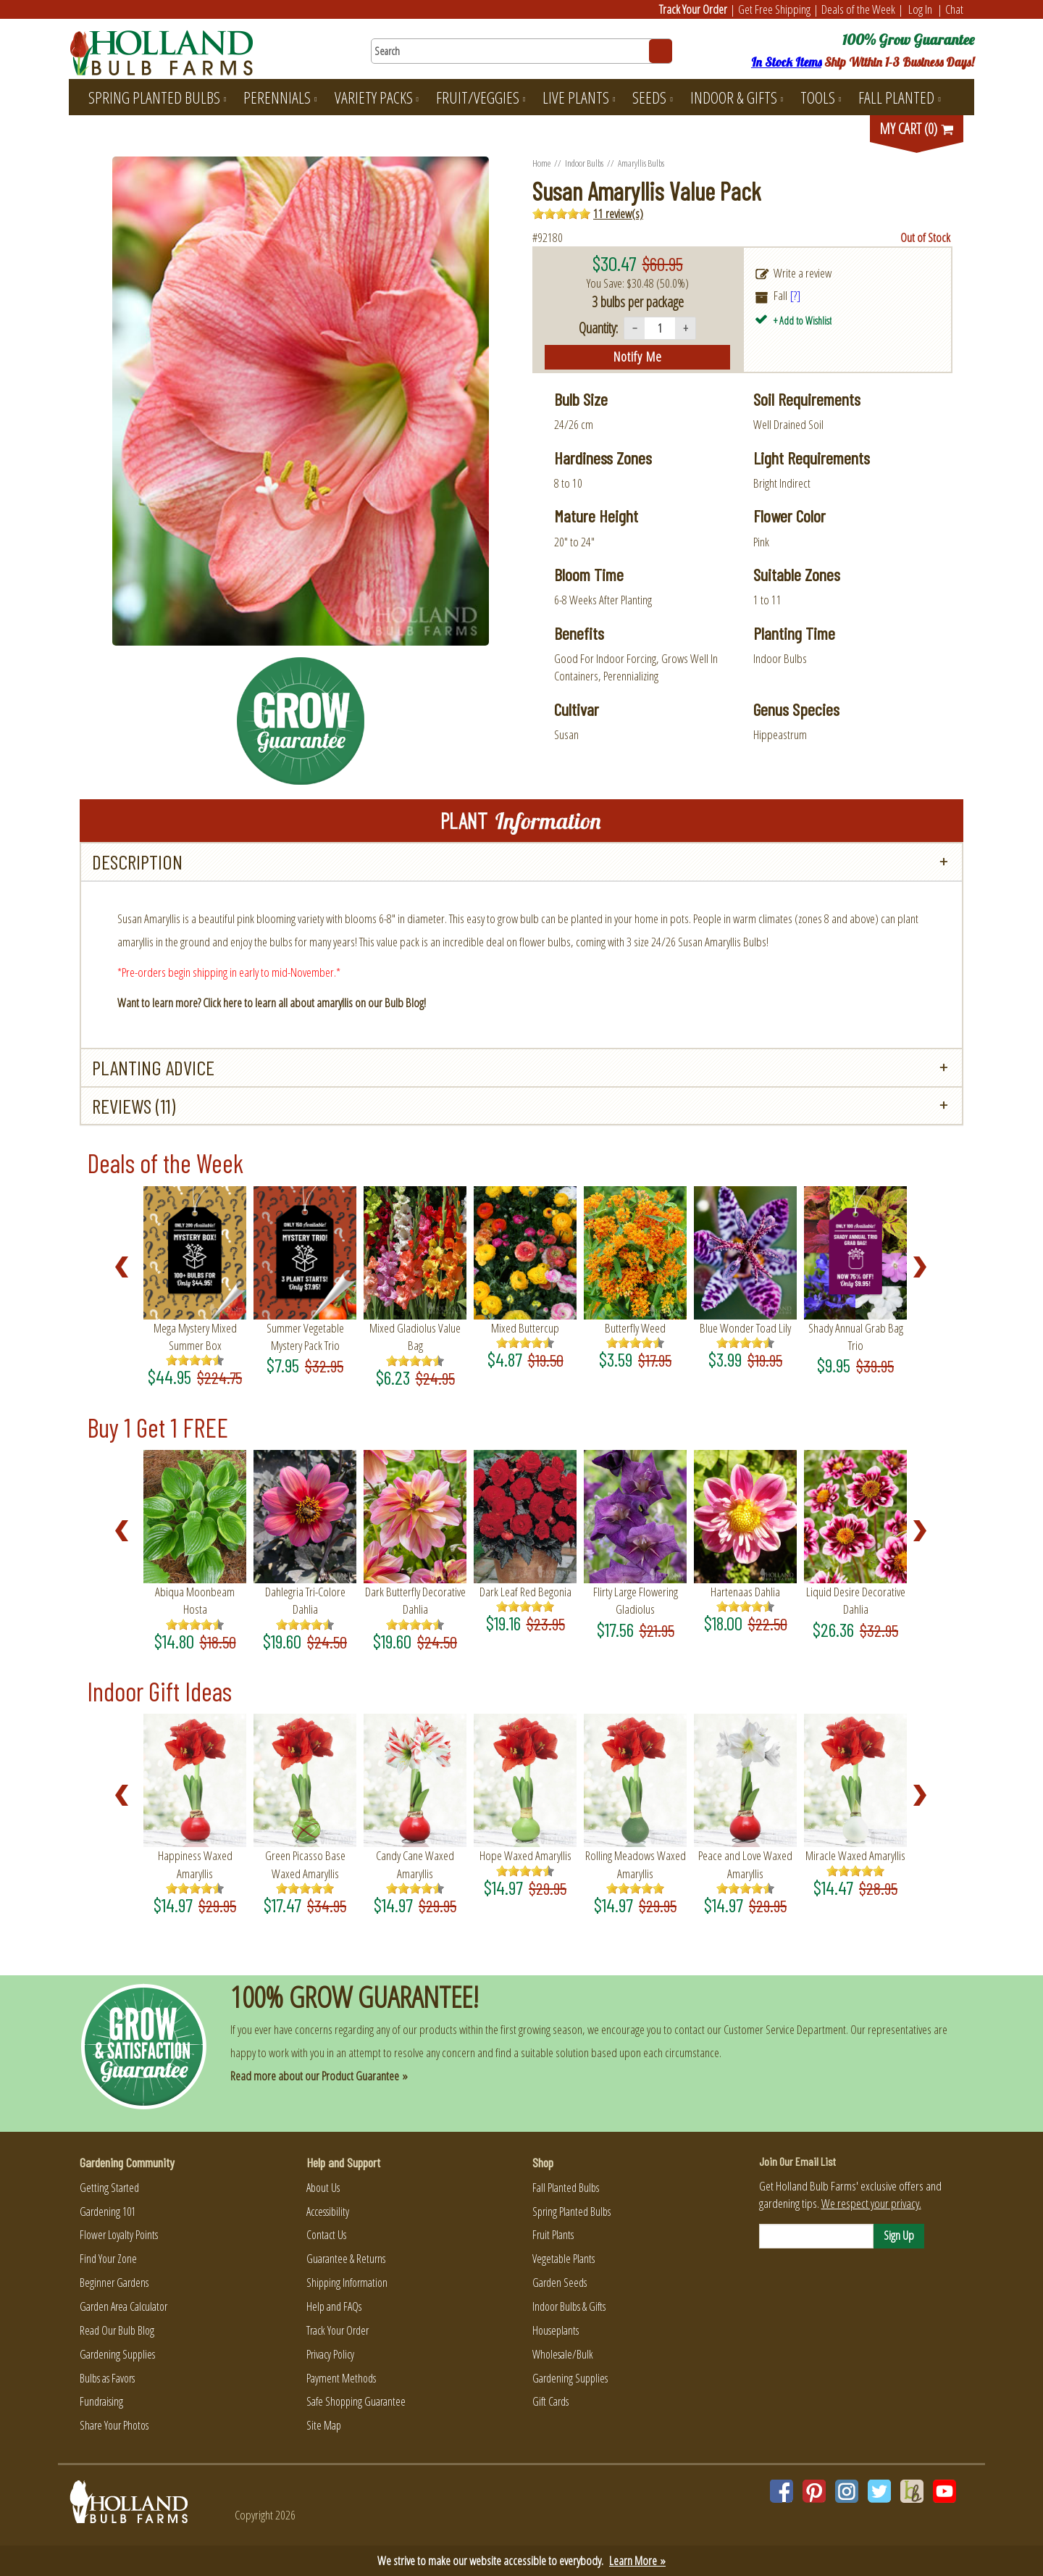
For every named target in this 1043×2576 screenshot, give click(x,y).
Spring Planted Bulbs (157, 97)
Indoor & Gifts (736, 97)
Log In (920, 9)
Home (541, 163)
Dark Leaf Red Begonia (525, 1591)
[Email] (816, 2236)
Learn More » (637, 2560)
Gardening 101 (107, 2211)
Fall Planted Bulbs (565, 2188)
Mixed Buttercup (525, 1328)
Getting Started (109, 2188)
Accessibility (327, 2211)
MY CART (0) (917, 128)
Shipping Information (347, 2283)
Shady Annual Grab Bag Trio (855, 1337)
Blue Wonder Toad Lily (745, 1328)
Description (137, 861)
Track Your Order (693, 9)
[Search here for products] (522, 51)
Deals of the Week (858, 9)
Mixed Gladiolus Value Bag (415, 1337)
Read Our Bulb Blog (117, 2330)
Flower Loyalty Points (119, 2235)
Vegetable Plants (563, 2259)
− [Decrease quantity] (634, 328)
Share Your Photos (114, 2425)
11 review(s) (618, 213)
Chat (954, 9)
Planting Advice (153, 1067)
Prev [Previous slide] (126, 1267)
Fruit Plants (553, 2235)
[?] (795, 295)
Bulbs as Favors (107, 2378)
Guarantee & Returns (345, 2259)
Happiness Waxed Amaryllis (195, 1864)
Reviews (133, 1105)
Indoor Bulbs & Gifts (569, 2306)
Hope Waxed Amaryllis (525, 1855)
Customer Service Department (785, 2029)
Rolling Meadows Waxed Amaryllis (635, 1864)
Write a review (803, 272)
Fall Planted (899, 97)
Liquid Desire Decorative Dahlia (855, 1600)
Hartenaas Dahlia (745, 1591)
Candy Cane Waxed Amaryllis (415, 1864)
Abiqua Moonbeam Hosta (195, 1600)
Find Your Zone (108, 2259)
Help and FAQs (333, 2306)
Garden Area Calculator (123, 2306)
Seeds (652, 97)
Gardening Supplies (117, 2354)
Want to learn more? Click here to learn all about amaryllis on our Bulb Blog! (271, 1002)
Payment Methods (341, 2378)
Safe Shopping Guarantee (356, 2401)
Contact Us (326, 2235)
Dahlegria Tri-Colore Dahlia (305, 1600)
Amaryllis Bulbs (641, 163)
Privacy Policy (330, 2354)
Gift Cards (550, 2401)
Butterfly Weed (635, 1328)
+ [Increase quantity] (685, 328)
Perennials (280, 97)
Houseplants (555, 2330)
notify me (637, 356)
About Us (323, 2188)
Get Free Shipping (774, 9)
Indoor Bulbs (584, 163)
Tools (820, 97)
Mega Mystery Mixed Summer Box (195, 1337)
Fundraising (101, 2401)
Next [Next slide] (924, 1267)
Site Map (323, 2425)
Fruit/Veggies (480, 97)
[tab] (521, 861)
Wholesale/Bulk (562, 2354)
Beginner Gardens (114, 2283)
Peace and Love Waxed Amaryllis (745, 1864)
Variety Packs (377, 97)
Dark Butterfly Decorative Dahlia (415, 1600)
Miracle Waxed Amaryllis (855, 1855)
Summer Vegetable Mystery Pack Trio (305, 1337)
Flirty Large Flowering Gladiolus (635, 1600)
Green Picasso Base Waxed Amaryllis (305, 1864)
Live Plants (579, 97)
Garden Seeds (559, 2283)
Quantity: (598, 328)
